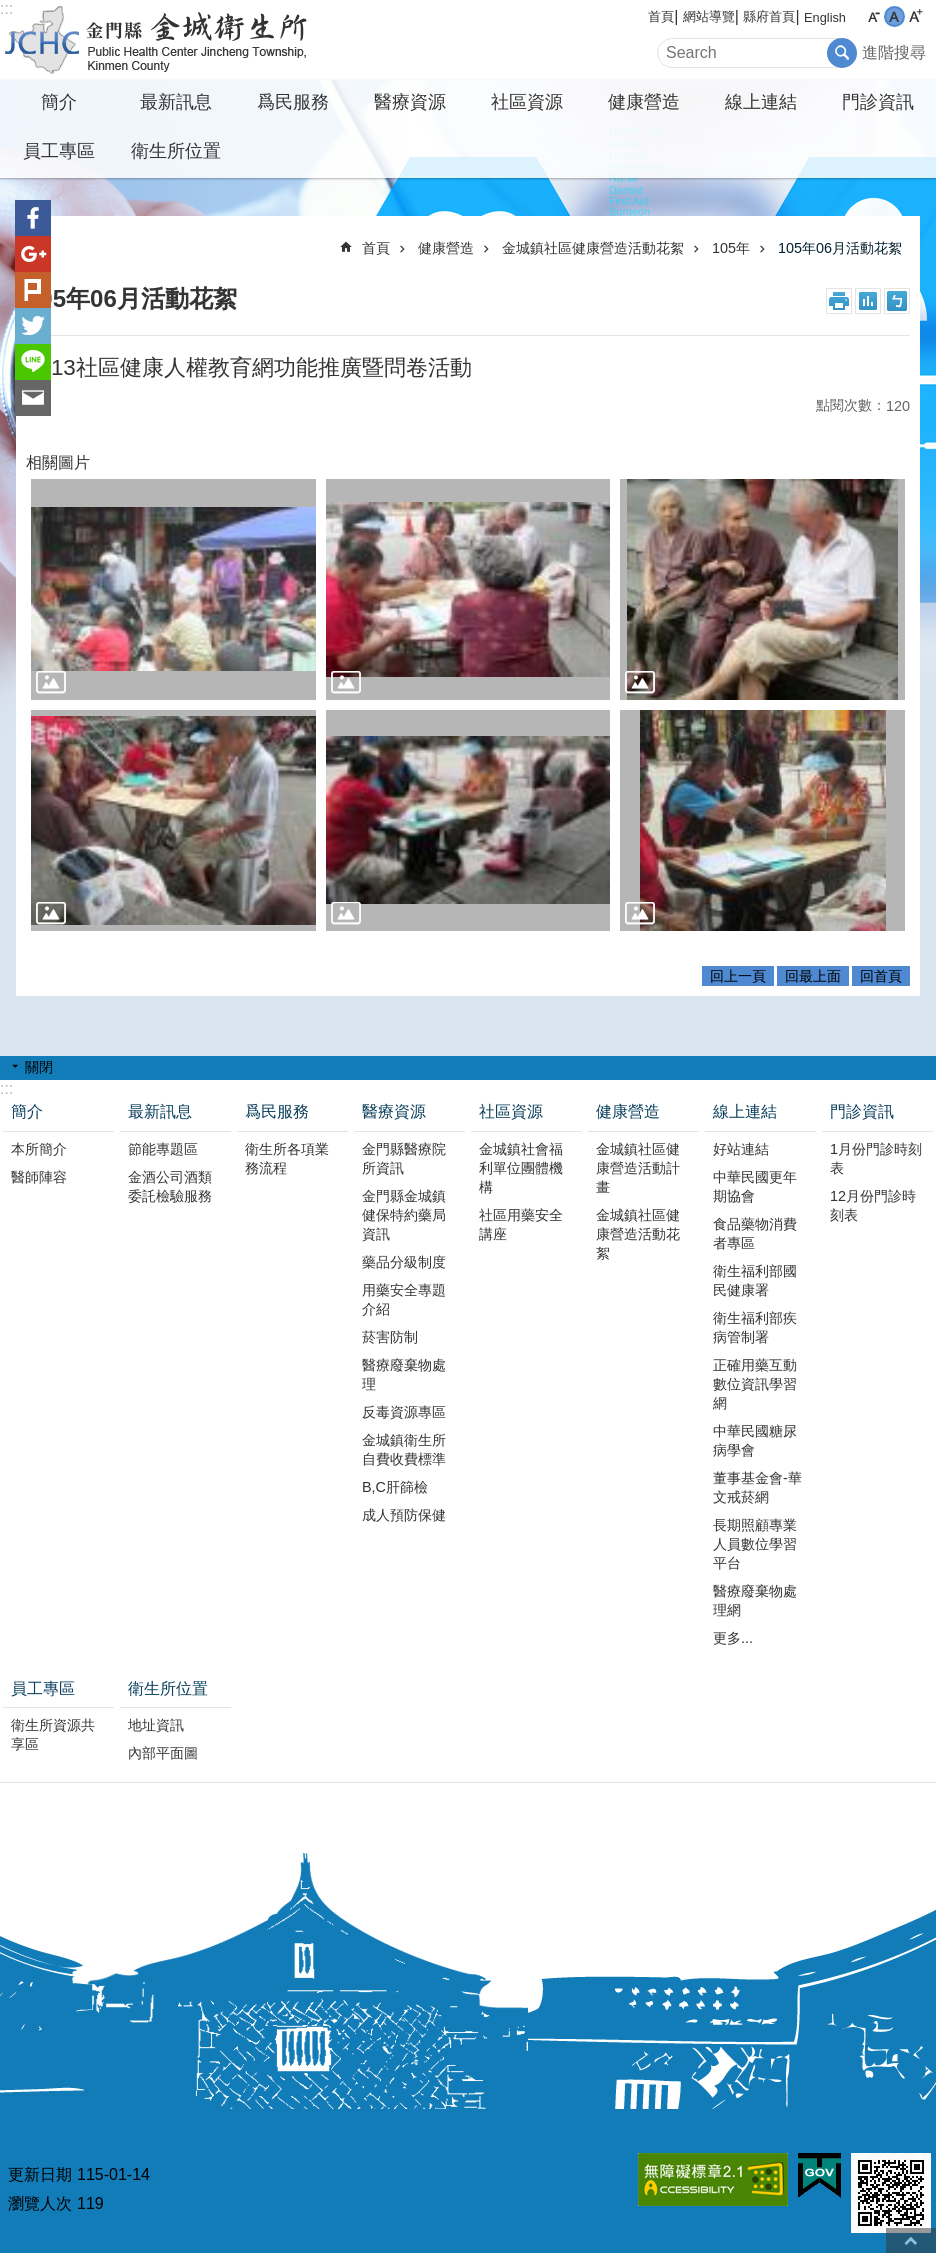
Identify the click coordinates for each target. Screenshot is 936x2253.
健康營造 (644, 102)
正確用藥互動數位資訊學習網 (755, 1384)
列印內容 (839, 301)
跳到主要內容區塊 (10, 10)
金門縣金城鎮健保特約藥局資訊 (404, 1215)
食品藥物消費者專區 (755, 1233)
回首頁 (881, 976)
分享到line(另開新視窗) (33, 362)
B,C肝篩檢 (395, 1487)
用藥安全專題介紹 (404, 1299)
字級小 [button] (873, 16)
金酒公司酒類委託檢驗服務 (170, 1186)
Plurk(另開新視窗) (33, 290)
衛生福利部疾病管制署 (755, 1327)
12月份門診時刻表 (873, 1205)
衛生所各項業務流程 (287, 1158)
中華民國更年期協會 (755, 1186)
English (825, 17)
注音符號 (897, 301)
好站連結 (741, 1149)
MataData (868, 301)
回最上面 (813, 976)
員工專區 (59, 151)
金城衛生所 (175, 40)
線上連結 (761, 102)
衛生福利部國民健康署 (755, 1280)
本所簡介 (39, 1149)
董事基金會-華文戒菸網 (757, 1487)
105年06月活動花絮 (840, 248)
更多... (733, 1638)
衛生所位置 (176, 151)
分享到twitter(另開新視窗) (33, 326)
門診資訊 (878, 102)
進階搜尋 (894, 52)
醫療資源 (410, 102)
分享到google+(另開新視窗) (33, 254)
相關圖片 (58, 462)
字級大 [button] (915, 16)
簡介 (59, 102)
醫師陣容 (39, 1177)
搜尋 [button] (842, 53)
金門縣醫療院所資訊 (404, 1158)
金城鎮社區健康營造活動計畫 (638, 1168)
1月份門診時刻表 (876, 1158)
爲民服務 (293, 102)
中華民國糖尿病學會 (755, 1440)
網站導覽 (709, 16)
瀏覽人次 (40, 2203)
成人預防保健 (404, 1515)
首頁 (661, 16)
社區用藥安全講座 (521, 1224)
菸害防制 (390, 1337)
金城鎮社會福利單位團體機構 (521, 1168)
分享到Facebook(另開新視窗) (33, 218)
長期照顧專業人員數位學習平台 (755, 1544)
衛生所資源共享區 (53, 1734)
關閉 (39, 1067)
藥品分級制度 (404, 1262)
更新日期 (40, 2174)
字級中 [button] (894, 16)
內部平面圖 (163, 1753)
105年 (731, 248)
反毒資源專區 (404, 1412)
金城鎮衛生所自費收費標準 (404, 1449)
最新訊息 (176, 102)
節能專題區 (163, 1149)
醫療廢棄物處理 (404, 1374)
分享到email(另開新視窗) (33, 398)
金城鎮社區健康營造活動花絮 (593, 248)
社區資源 (527, 102)
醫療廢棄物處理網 (755, 1600)
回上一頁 (738, 976)
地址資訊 (156, 1725)
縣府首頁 (769, 16)
